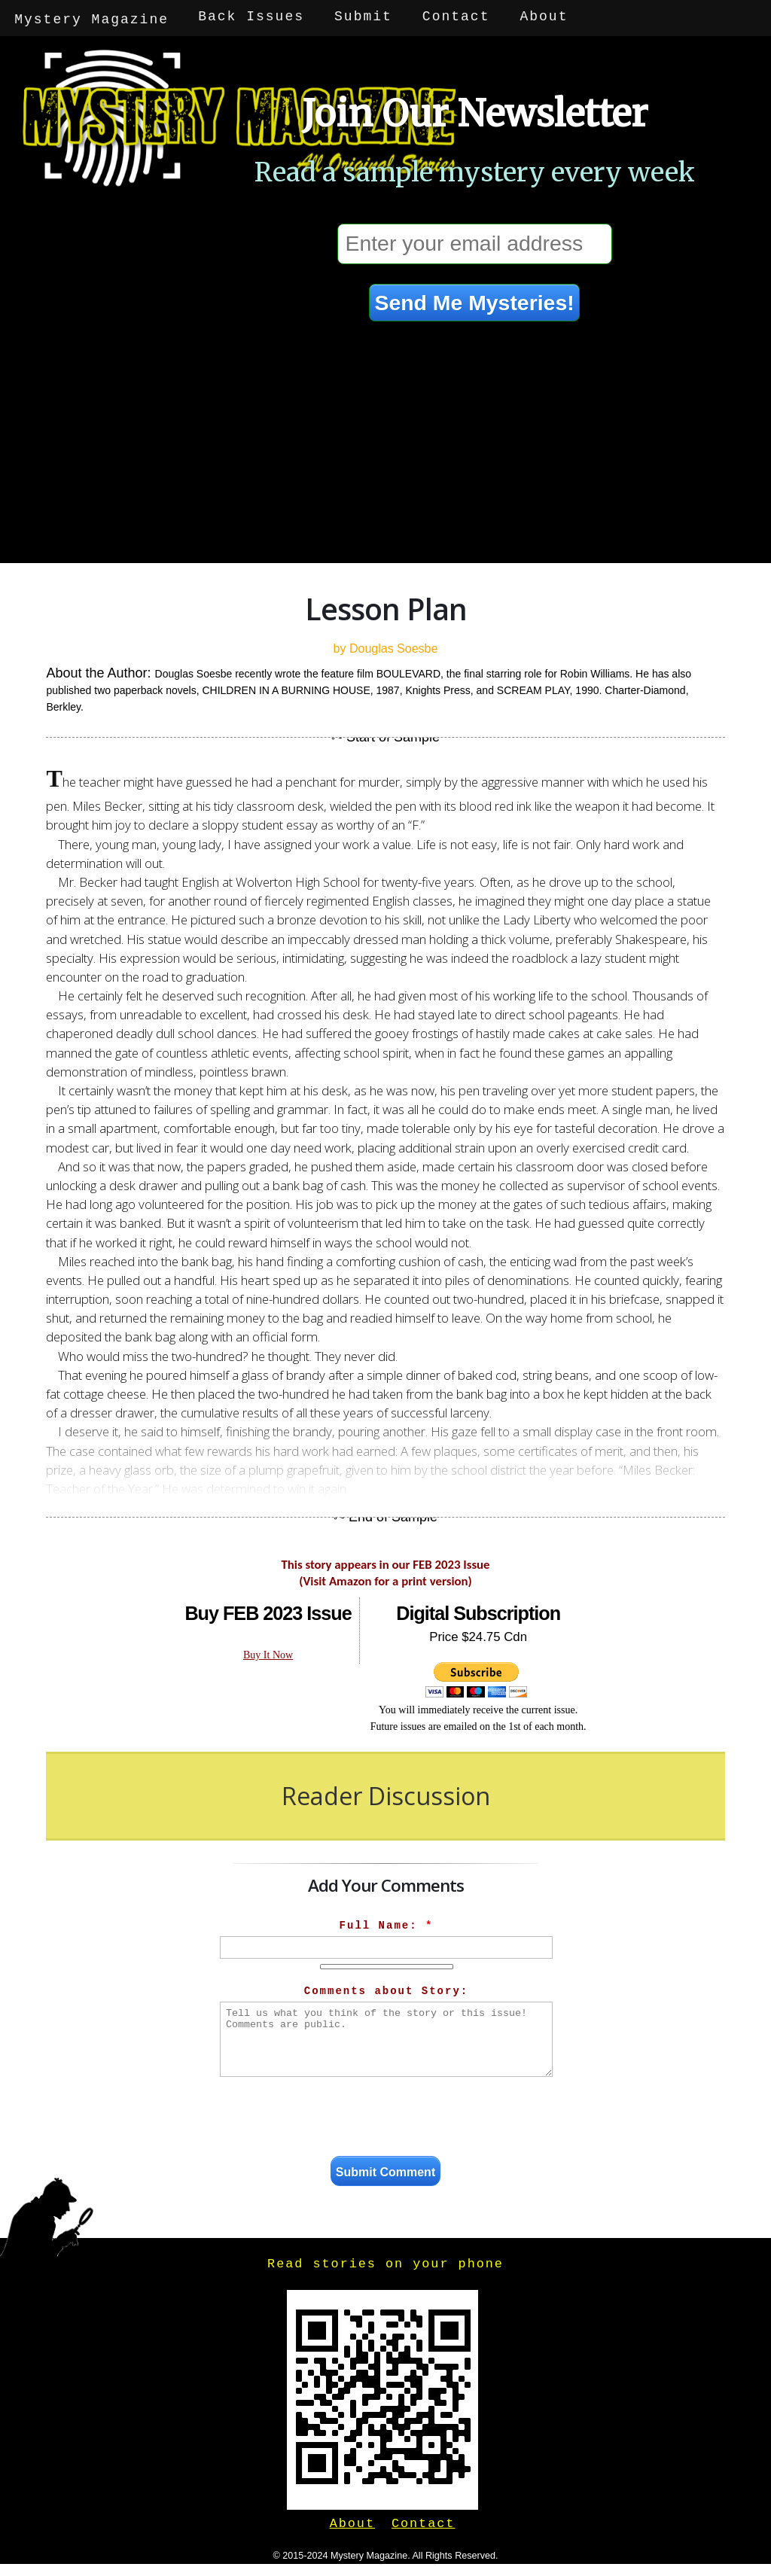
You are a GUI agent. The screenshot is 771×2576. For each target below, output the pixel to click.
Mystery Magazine (92, 16)
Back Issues (253, 16)
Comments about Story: (386, 1988)
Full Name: (387, 1923)
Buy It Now (268, 1652)
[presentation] (386, 2116)
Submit (365, 16)
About (545, 16)
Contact (457, 16)
